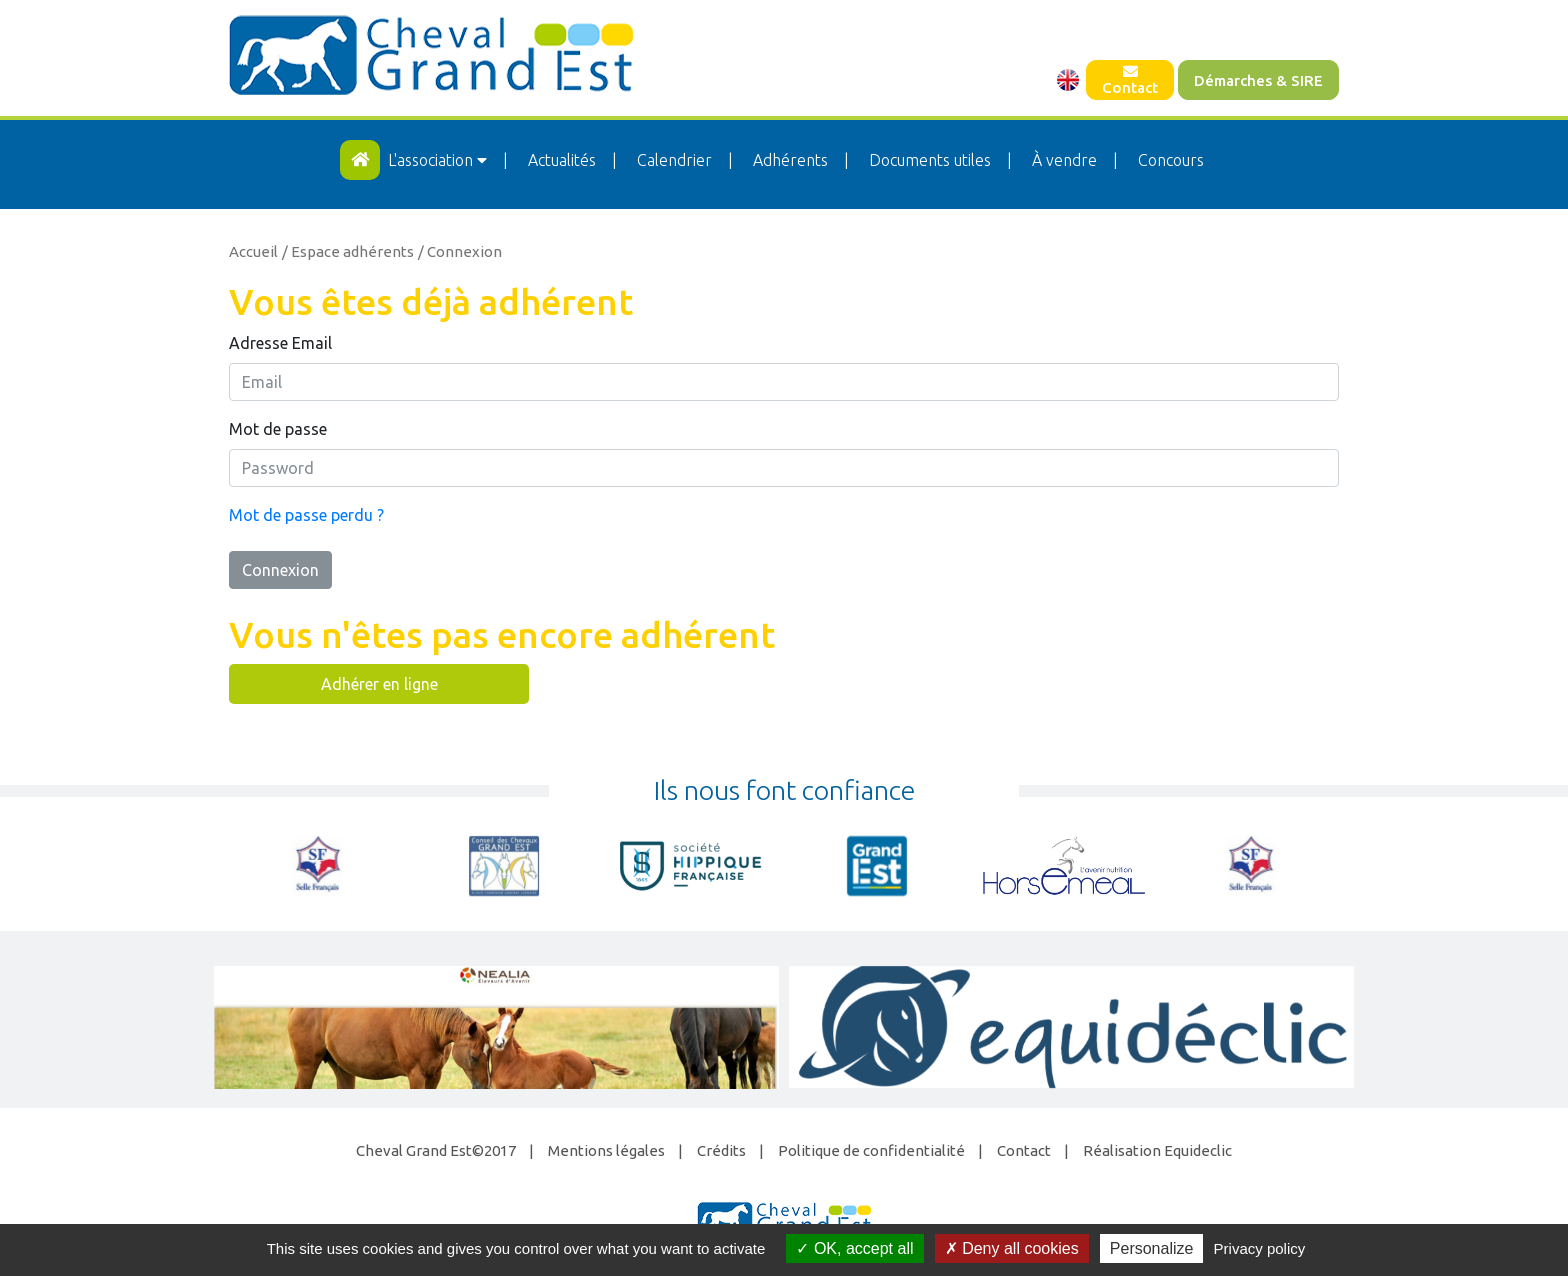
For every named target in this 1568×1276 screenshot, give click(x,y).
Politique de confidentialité (871, 1150)
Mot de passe (278, 429)
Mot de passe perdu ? (306, 515)
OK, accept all (854, 1248)
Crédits (721, 1150)
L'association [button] (439, 160)
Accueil (253, 251)
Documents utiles (930, 160)
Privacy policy (1260, 1248)
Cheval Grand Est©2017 (436, 1150)
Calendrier (674, 160)
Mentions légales (606, 1150)
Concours (1171, 160)
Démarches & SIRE (1258, 80)
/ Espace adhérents (348, 251)
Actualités (562, 160)
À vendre (1064, 160)
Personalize (1152, 1248)
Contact (1130, 80)
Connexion (280, 570)
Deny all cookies (1012, 1248)
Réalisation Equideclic (1157, 1150)
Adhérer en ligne (379, 684)
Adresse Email (280, 343)
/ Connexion (460, 251)
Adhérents (790, 160)
